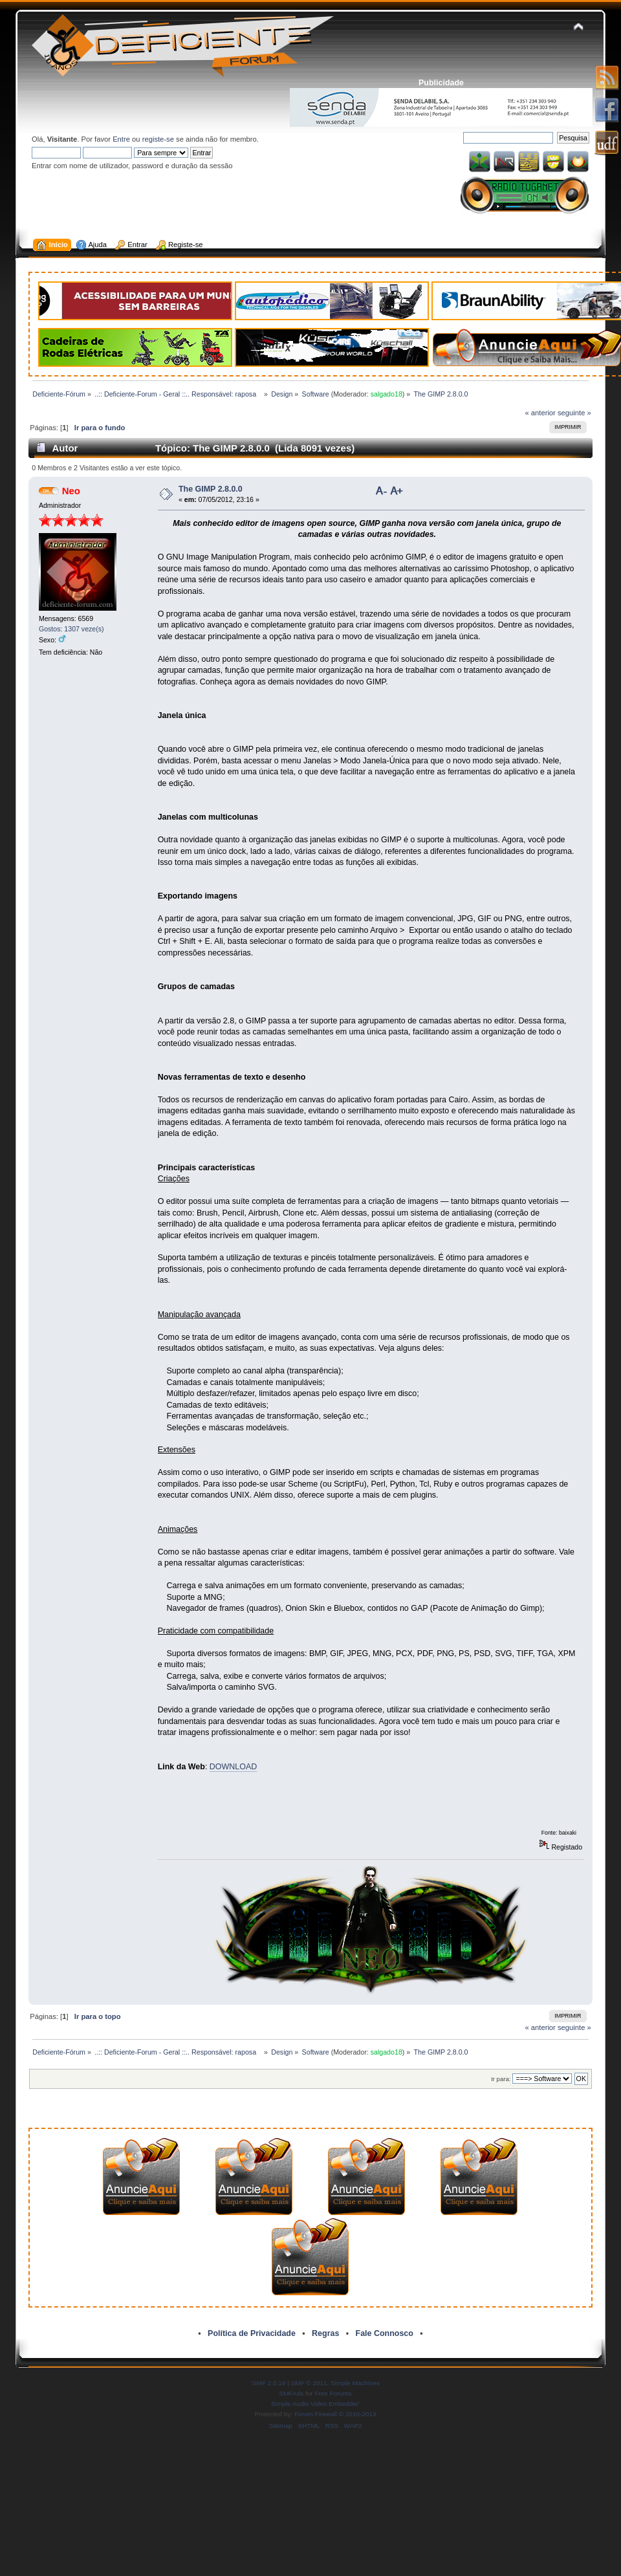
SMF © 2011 (309, 2382)
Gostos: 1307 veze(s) (71, 629)
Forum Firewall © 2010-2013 (335, 2414)
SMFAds (291, 2393)
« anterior (540, 413)
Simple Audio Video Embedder (314, 2403)
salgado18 (386, 394)
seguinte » (574, 413)
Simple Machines (355, 2382)
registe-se (158, 139)
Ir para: (500, 2078)
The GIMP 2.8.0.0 (211, 489)
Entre (121, 139)
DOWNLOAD (233, 1766)
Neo (71, 490)
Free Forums (332, 2393)
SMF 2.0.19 (269, 2382)
